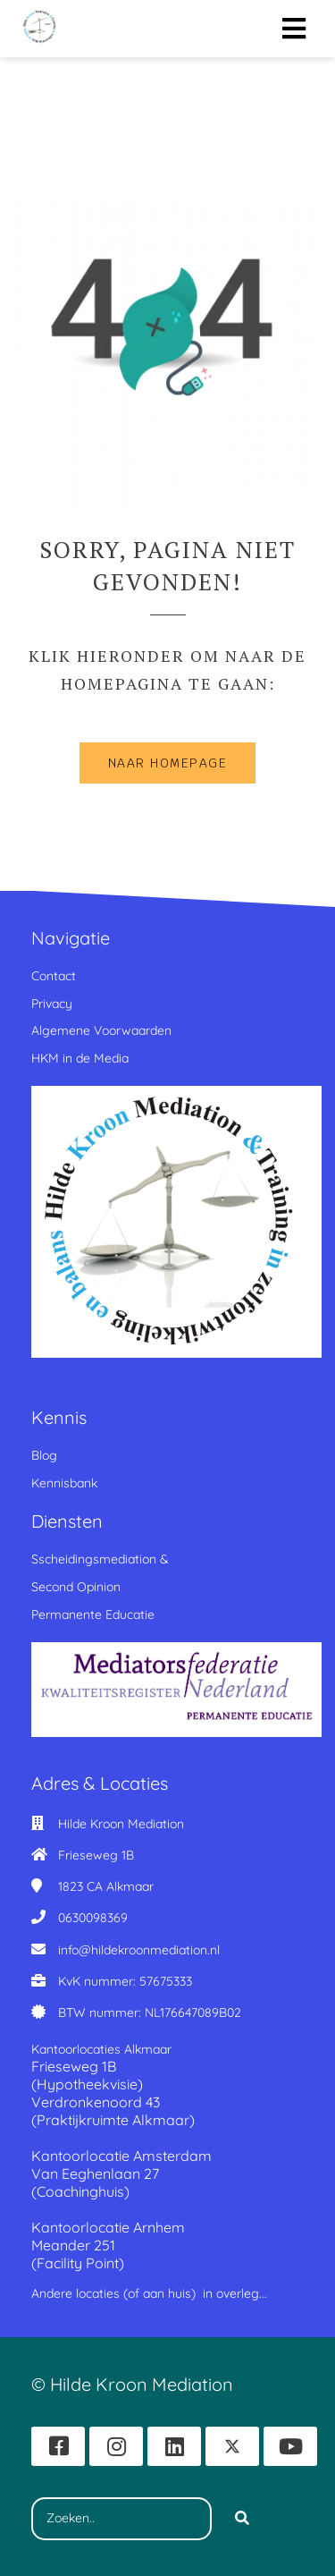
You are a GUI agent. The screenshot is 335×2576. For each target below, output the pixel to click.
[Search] (242, 2518)
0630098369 (93, 1918)
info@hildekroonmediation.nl (139, 1950)
